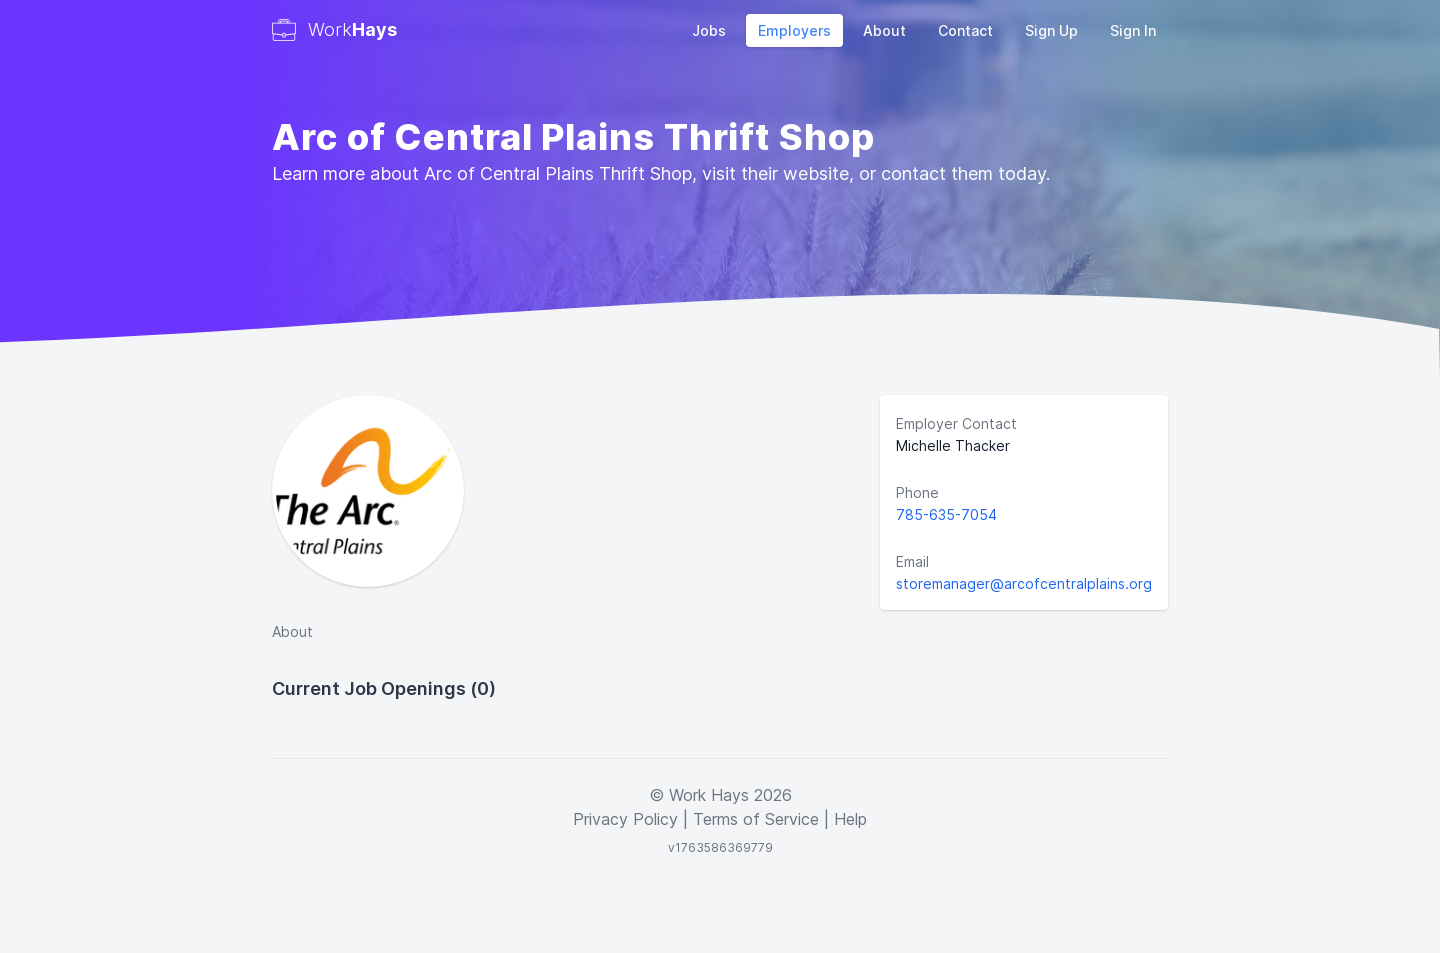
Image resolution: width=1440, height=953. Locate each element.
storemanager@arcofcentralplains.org (1024, 583)
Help (850, 819)
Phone (917, 492)
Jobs (709, 30)
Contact (965, 30)
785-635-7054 (946, 514)
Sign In (1133, 30)
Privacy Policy (625, 819)
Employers (794, 30)
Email (912, 561)
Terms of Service (756, 819)
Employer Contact (956, 423)
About (884, 30)
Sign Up (1051, 30)
